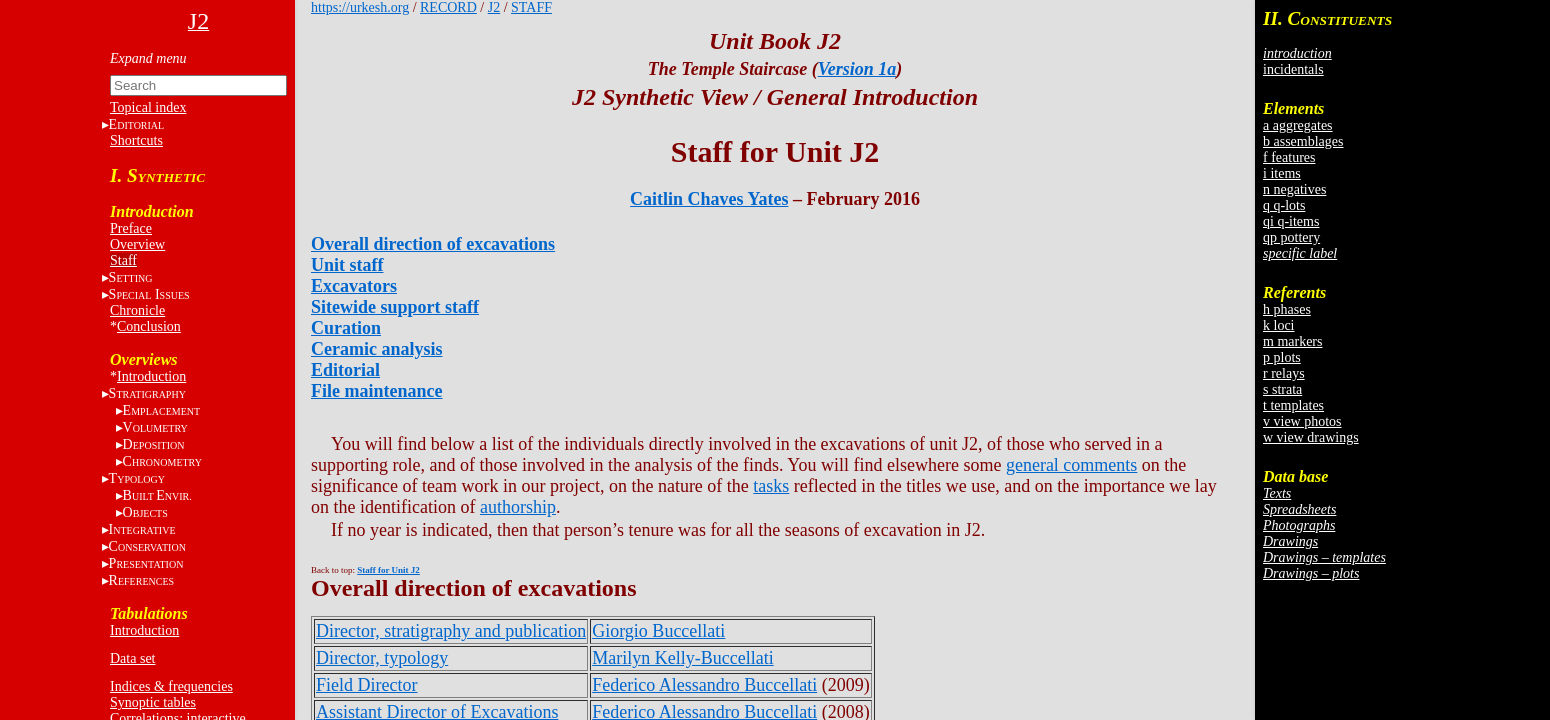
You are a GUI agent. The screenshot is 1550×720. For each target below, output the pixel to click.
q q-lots (1284, 205)
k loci (1279, 325)
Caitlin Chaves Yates (709, 199)
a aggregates (1298, 125)
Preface (131, 228)
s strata (1282, 389)
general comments (1071, 465)
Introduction (151, 376)
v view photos (1302, 421)
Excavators (354, 286)
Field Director (366, 685)
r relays (1284, 373)
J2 (494, 7)
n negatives (1294, 189)
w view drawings (1311, 437)
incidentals (1293, 69)
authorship (518, 507)
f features (1289, 157)
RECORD (448, 7)
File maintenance (376, 391)
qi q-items (1291, 221)
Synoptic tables (153, 702)
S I (149, 294)
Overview (137, 244)
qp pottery (1291, 237)
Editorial (345, 370)
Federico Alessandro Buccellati (704, 685)
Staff (123, 260)
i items (1282, 173)
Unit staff (347, 265)
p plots (1282, 357)
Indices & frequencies (171, 686)
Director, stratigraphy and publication (451, 631)
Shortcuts (136, 140)
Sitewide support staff (395, 307)
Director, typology (382, 658)
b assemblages (1303, 141)
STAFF (531, 7)
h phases (1287, 309)
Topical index (148, 107)
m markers (1292, 341)
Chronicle (137, 310)
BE (157, 495)
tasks (771, 486)
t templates (1293, 405)
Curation (346, 328)
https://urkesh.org (360, 7)
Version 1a (857, 69)
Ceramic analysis (376, 349)
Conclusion (149, 326)
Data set (132, 658)
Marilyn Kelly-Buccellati (682, 658)
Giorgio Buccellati (658, 631)
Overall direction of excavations (433, 244)
